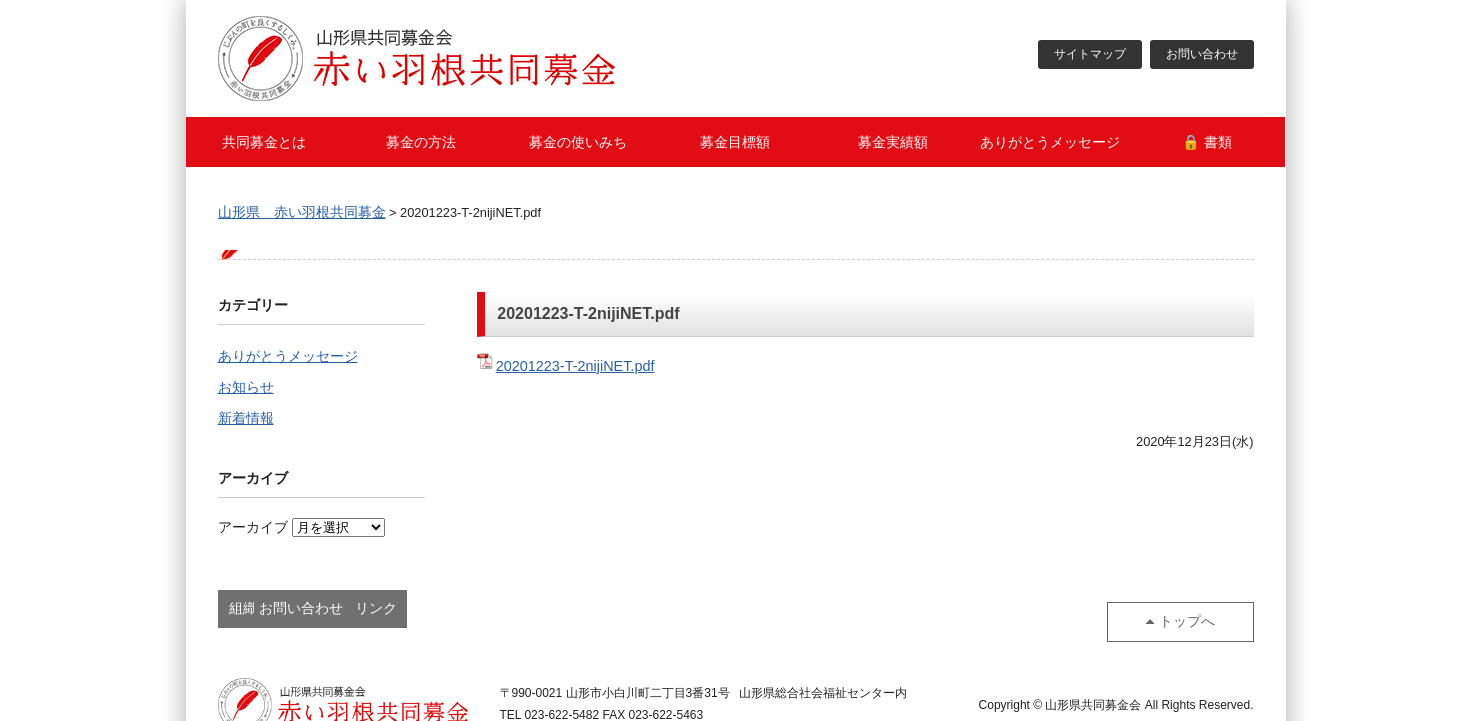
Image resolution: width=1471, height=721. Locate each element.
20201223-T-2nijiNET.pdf (575, 366)
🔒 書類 (1207, 142)
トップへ (1195, 610)
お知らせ (246, 389)
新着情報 (246, 421)
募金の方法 (421, 142)
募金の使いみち (578, 142)
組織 (283, 610)
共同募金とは (264, 142)
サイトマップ (1090, 55)
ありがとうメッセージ (1050, 142)
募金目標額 (735, 142)
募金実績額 (893, 142)
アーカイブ (253, 531)
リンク (559, 610)
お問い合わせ (1202, 55)
